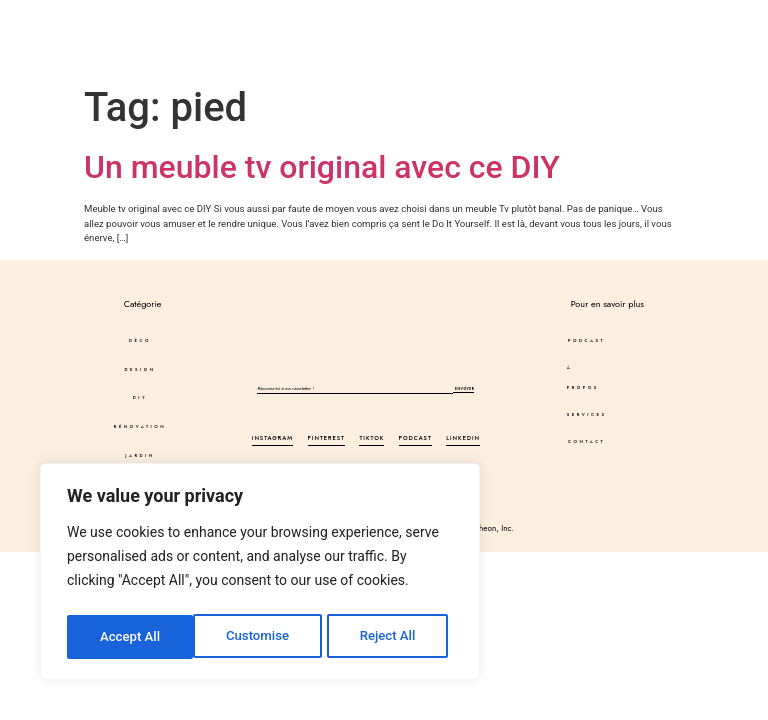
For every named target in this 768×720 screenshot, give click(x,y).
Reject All (261, 637)
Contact (533, 38)
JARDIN (140, 456)
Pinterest (327, 440)
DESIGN (128, 18)
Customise (130, 637)
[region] (260, 575)
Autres (134, 38)
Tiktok (371, 440)
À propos (519, 18)
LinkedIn (463, 440)
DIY (189, 18)
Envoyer (464, 390)
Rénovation (140, 427)
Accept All (391, 637)
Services (448, 38)
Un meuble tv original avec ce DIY (322, 167)
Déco (61, 18)
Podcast (433, 18)
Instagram (272, 440)
